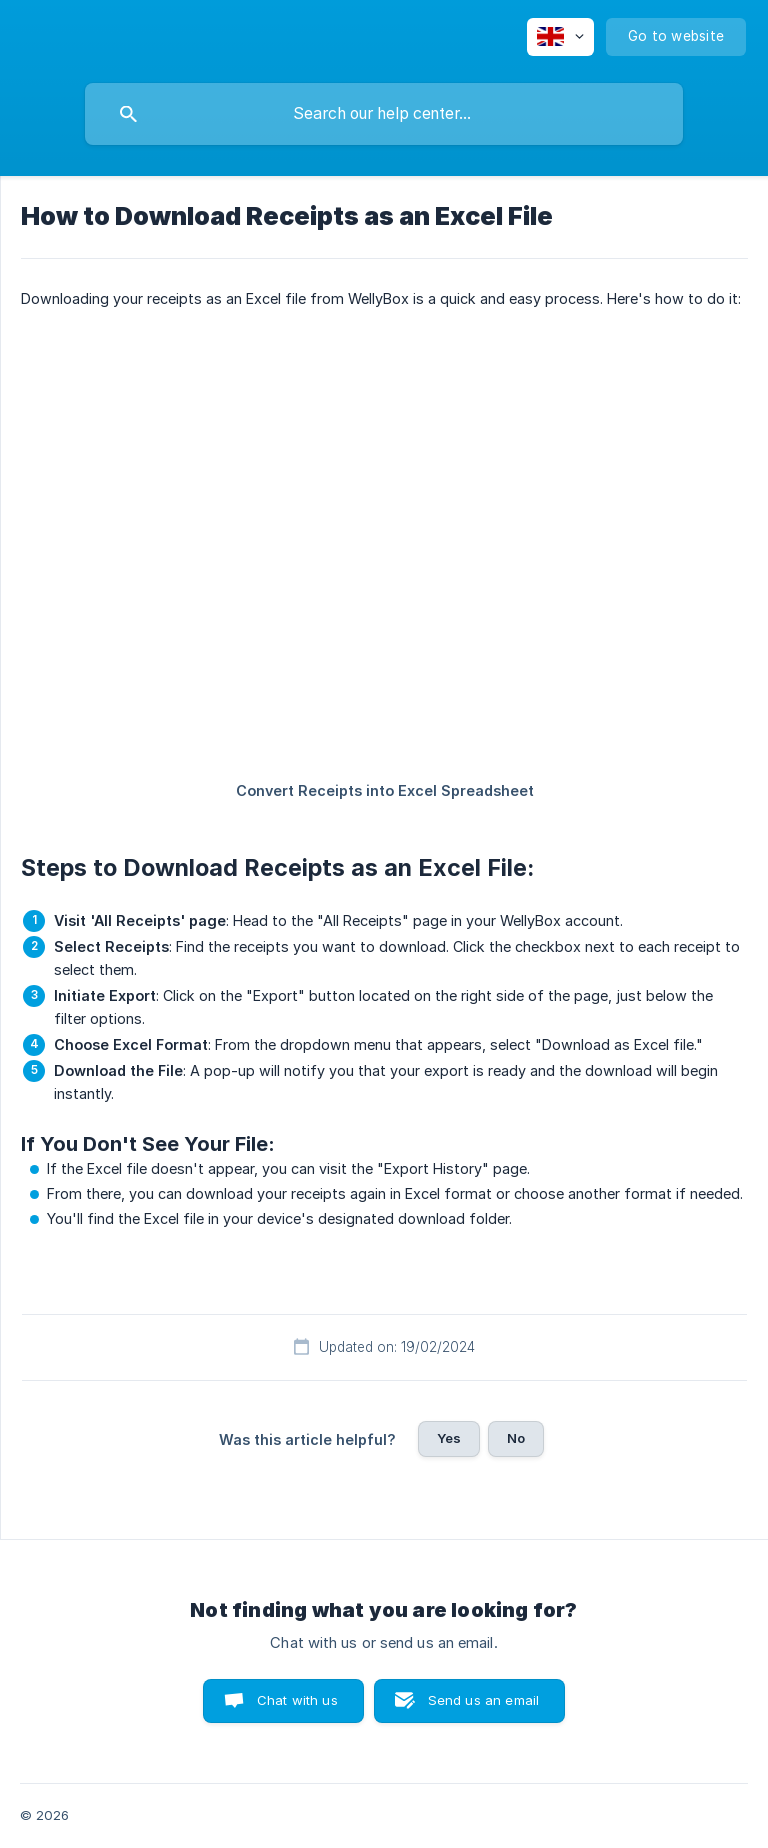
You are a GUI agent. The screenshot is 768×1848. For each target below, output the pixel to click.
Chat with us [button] (297, 1700)
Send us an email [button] (483, 1700)
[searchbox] (384, 114)
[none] (560, 37)
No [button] (516, 1438)
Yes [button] (449, 1438)
